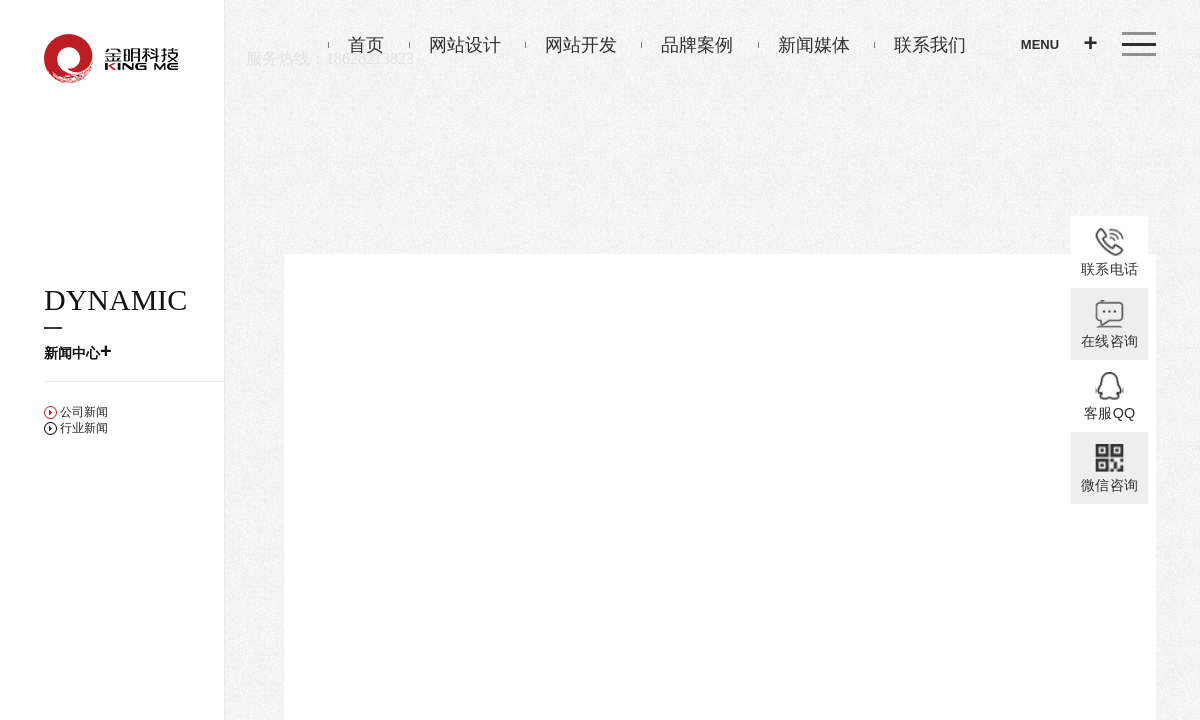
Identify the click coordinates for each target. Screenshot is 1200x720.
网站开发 (571, 45)
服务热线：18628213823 (330, 58)
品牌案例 (687, 45)
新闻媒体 (804, 45)
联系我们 (920, 45)
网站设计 (455, 45)
